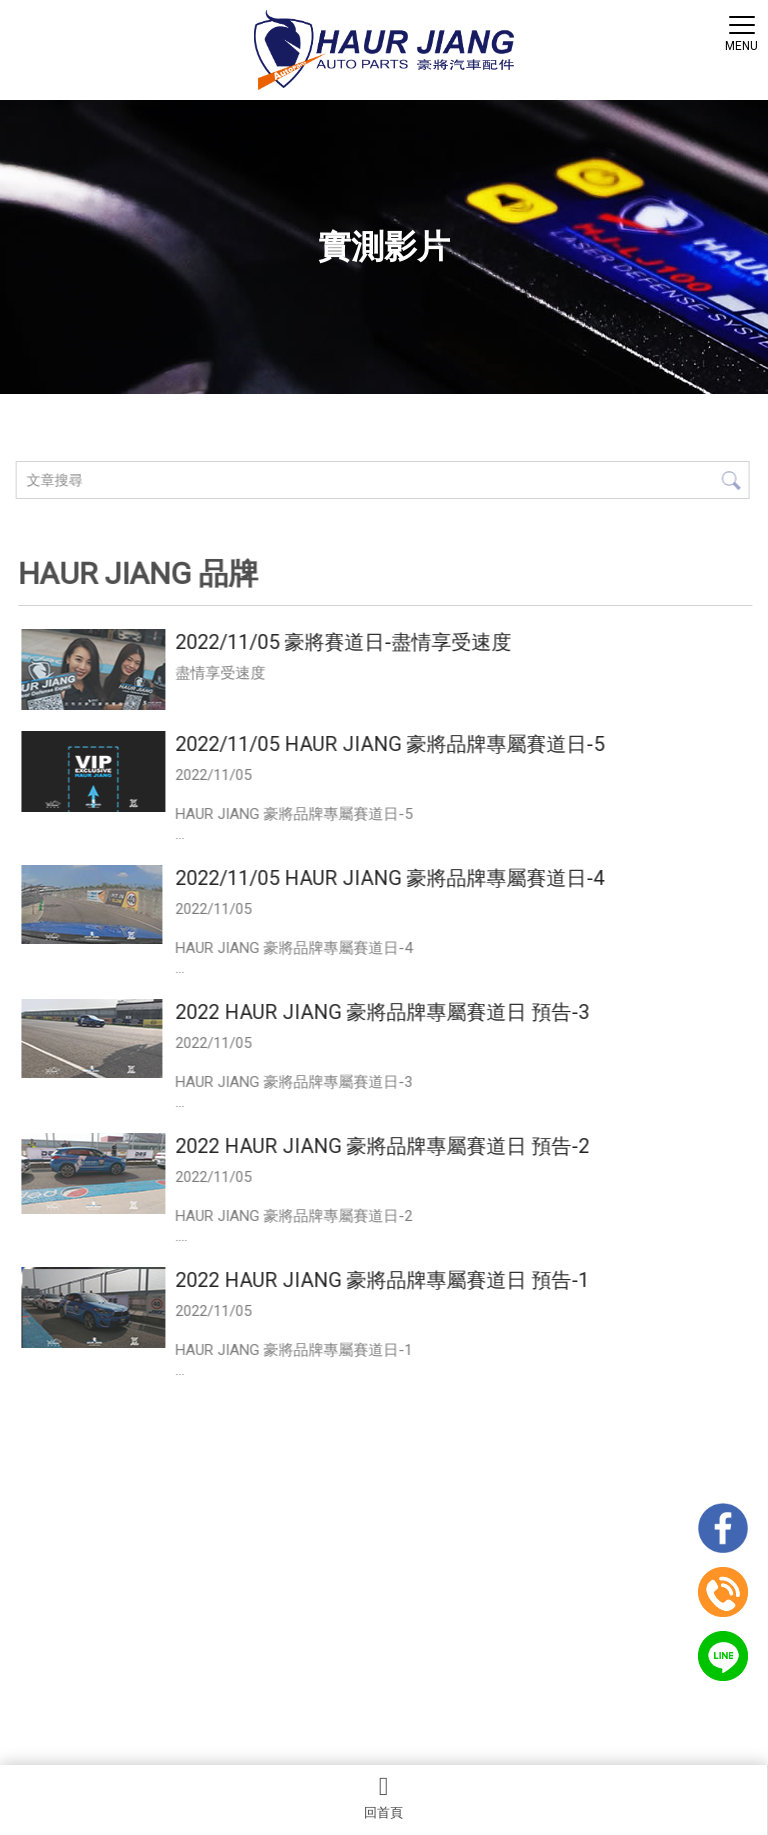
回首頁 (383, 1797)
